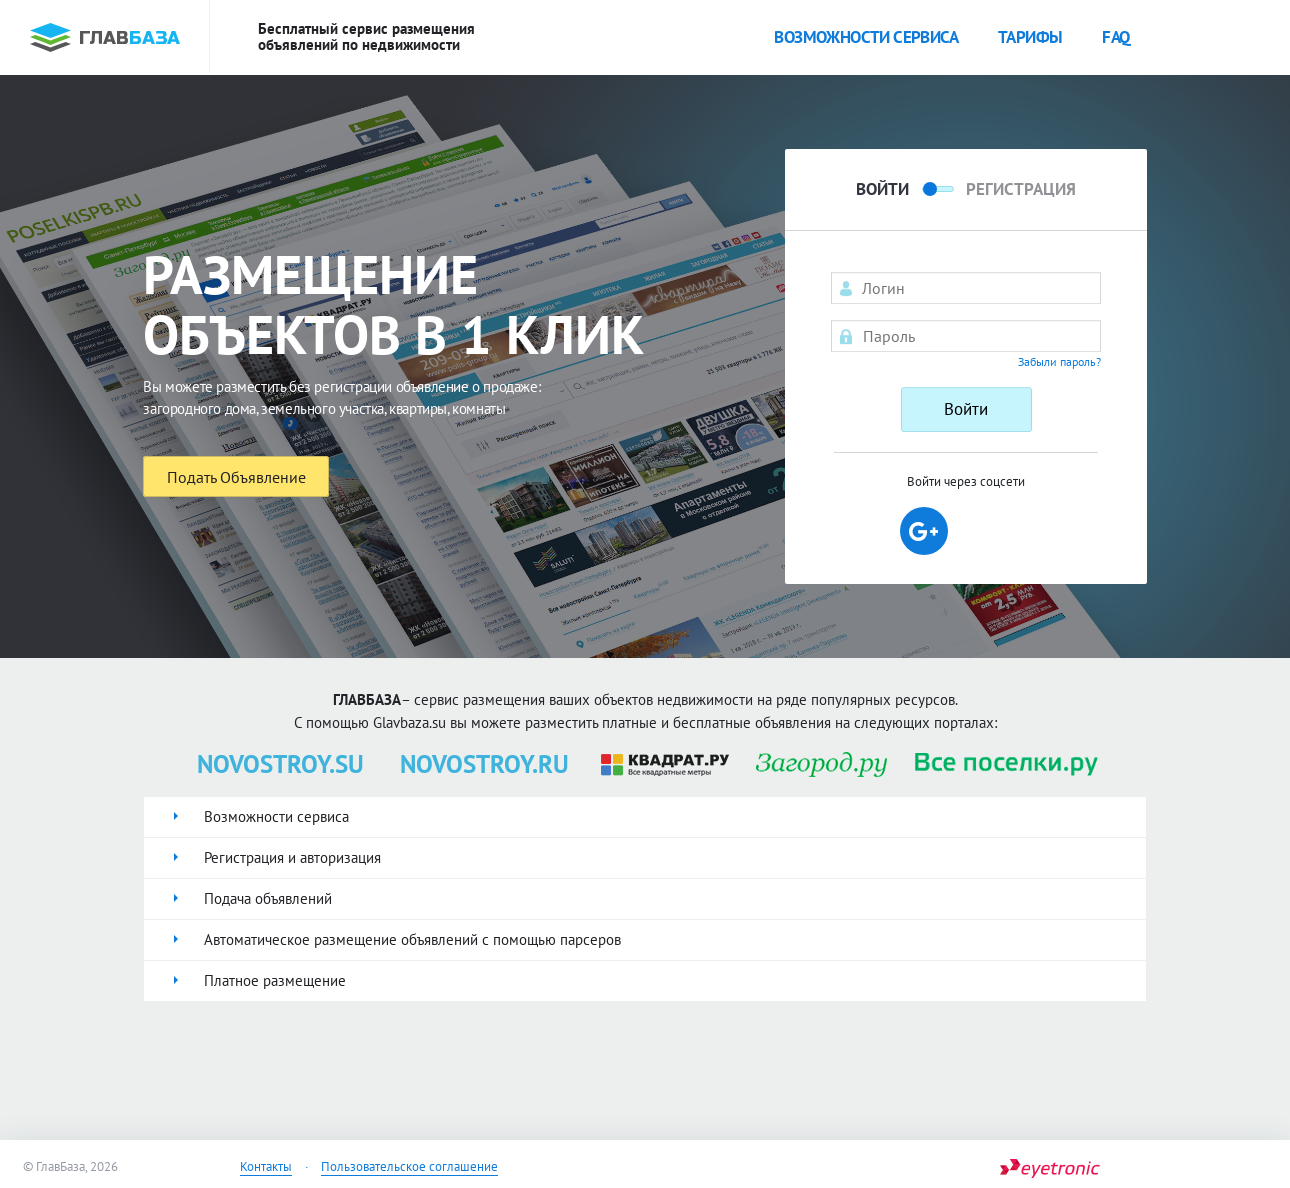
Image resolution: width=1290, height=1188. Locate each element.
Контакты (266, 1166)
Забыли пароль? (1059, 361)
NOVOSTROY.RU (484, 764)
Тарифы (1030, 37)
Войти (966, 409)
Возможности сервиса (866, 37)
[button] (924, 531)
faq (1115, 37)
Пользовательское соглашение (409, 1166)
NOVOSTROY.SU (280, 764)
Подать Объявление (236, 477)
